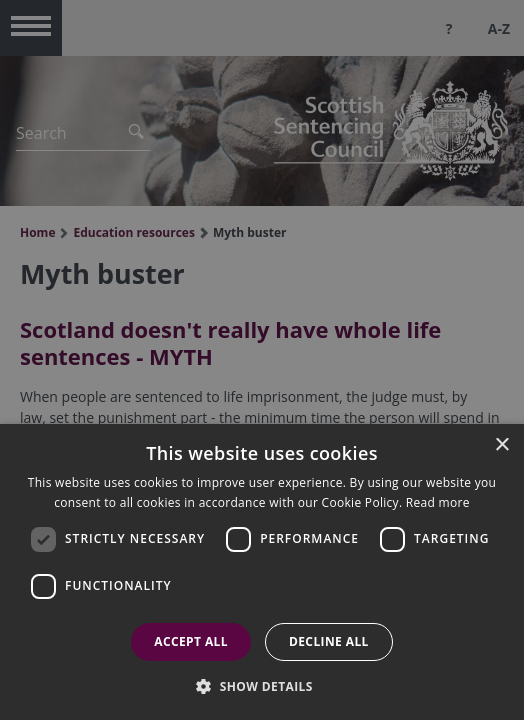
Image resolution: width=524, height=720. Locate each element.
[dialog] (262, 572)
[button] (262, 686)
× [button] (501, 445)
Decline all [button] (329, 641)
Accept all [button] (191, 641)
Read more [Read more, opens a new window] (438, 502)
